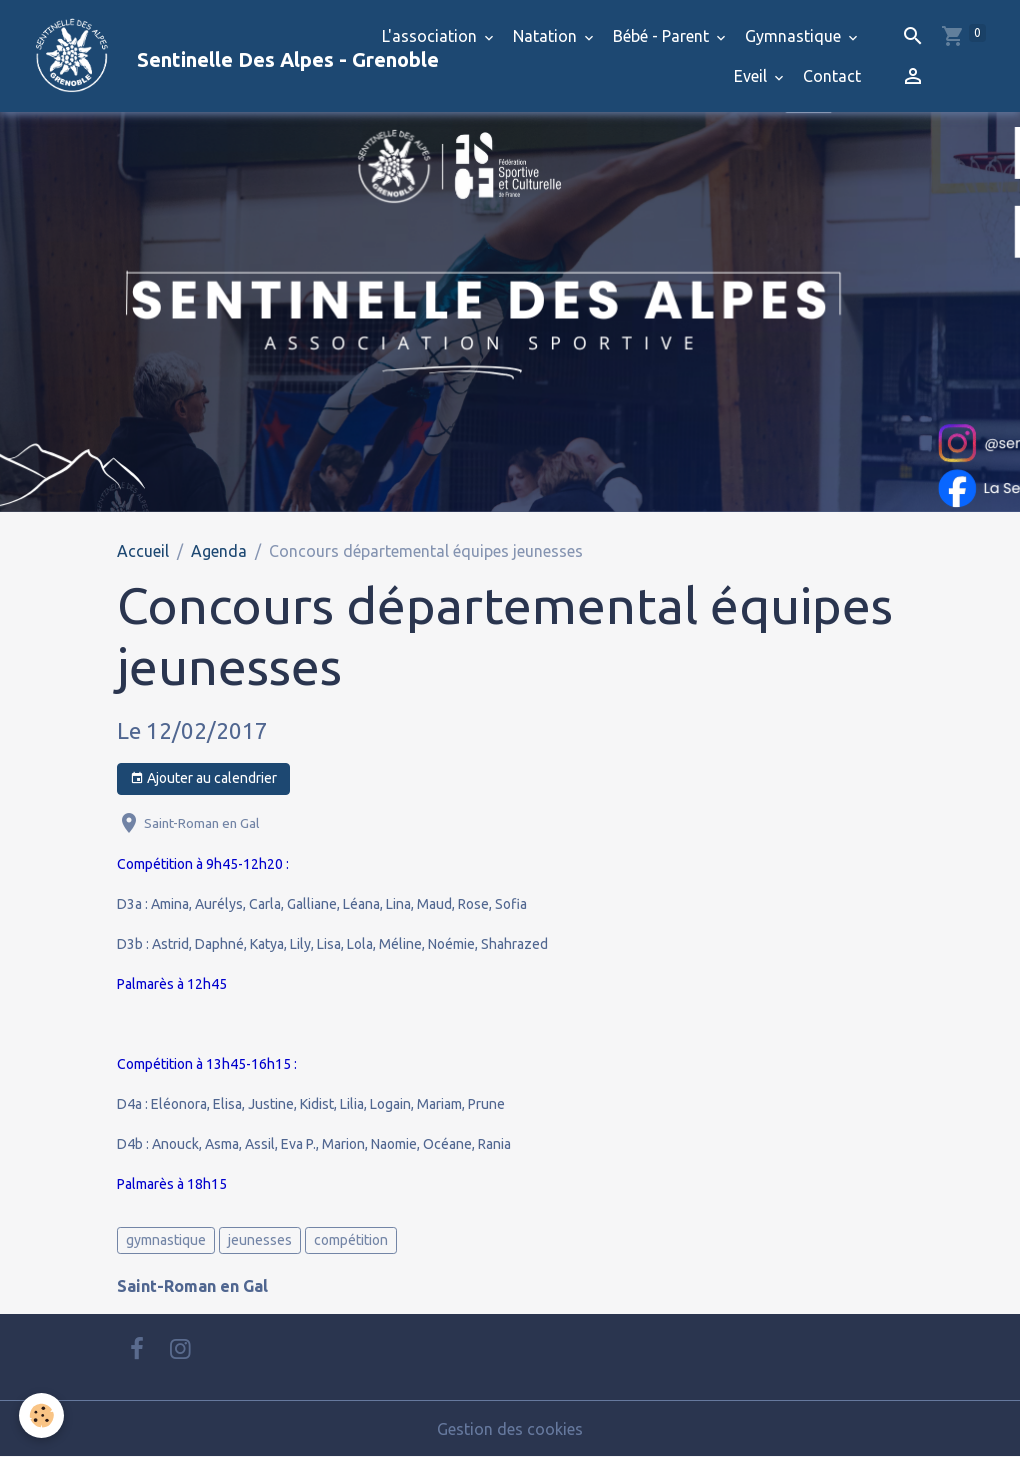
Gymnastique (795, 36)
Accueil (143, 551)
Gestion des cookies (510, 1429)
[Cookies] (42, 1415)
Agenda (219, 551)
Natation (547, 36)
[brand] (184, 56)
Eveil (752, 76)
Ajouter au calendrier (203, 779)
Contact (832, 76)
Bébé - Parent (663, 36)
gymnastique (166, 1240)
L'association (431, 36)
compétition (351, 1240)
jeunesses (260, 1240)
